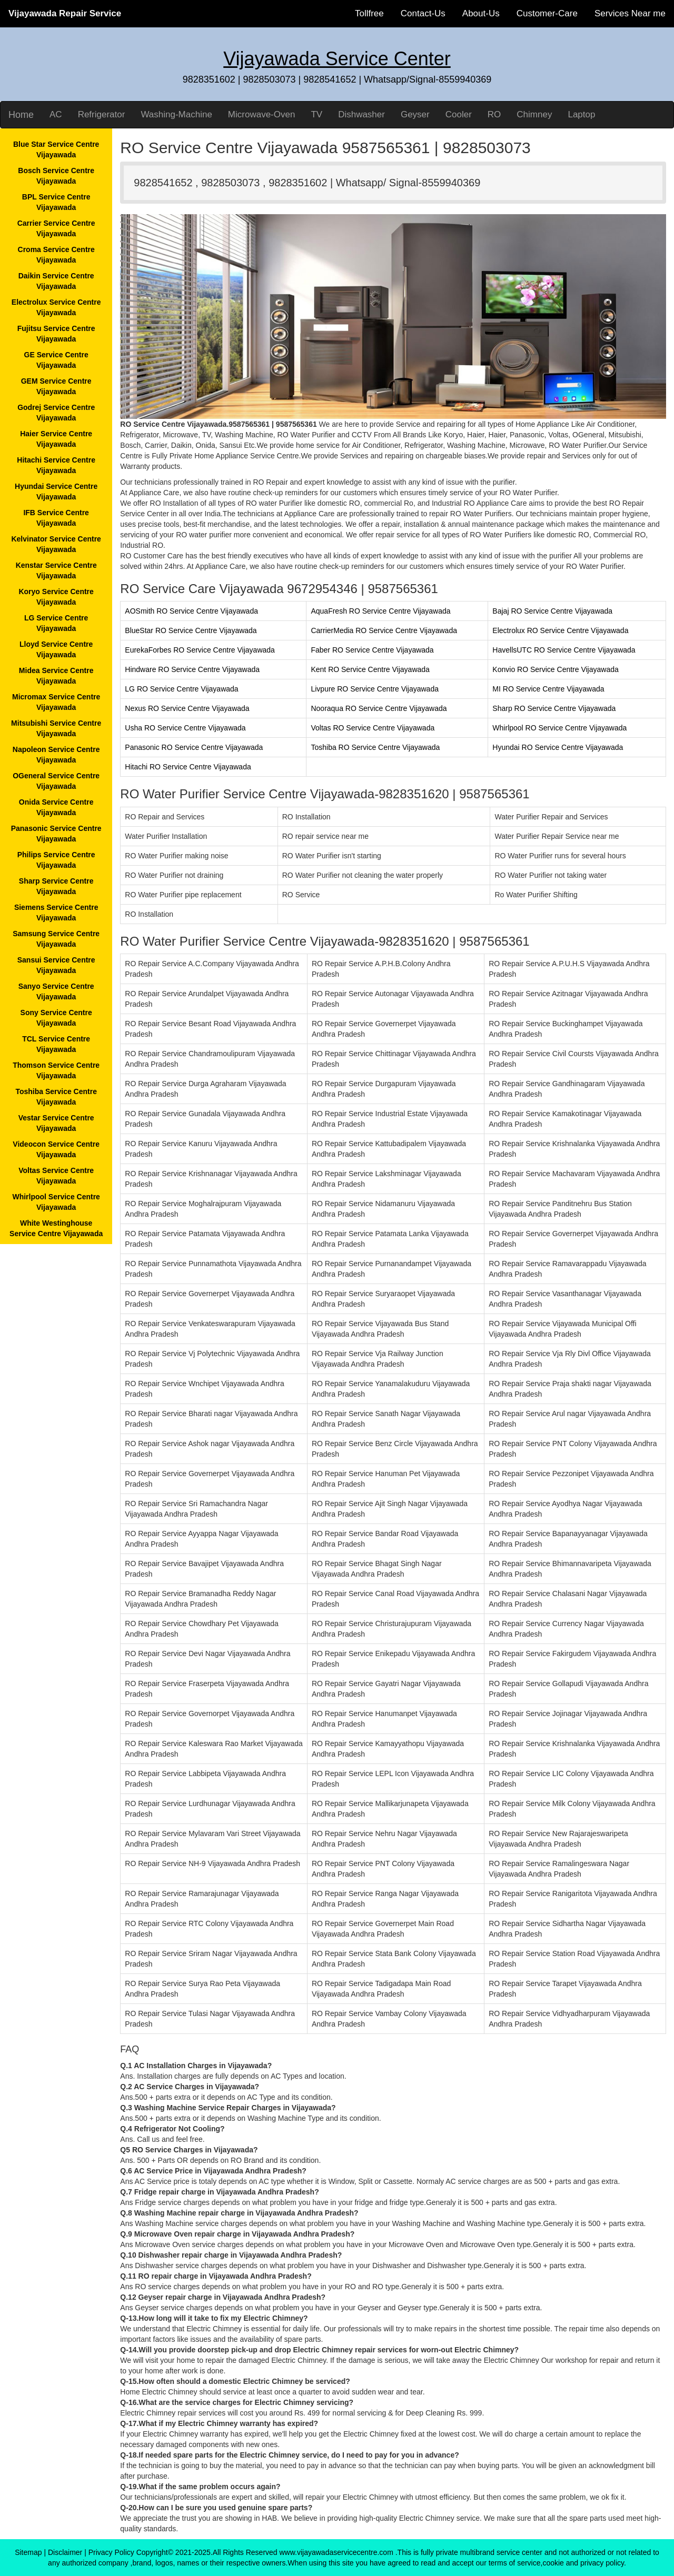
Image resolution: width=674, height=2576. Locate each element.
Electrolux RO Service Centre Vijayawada (560, 630)
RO (494, 114)
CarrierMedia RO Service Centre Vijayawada (384, 630)
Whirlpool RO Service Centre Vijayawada (559, 728)
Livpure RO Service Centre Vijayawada (375, 689)
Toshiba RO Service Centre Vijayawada (375, 747)
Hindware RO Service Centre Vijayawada (192, 669)
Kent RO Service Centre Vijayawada (370, 669)
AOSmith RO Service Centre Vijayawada (191, 611)
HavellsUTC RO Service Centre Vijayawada (563, 650)
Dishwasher (361, 114)
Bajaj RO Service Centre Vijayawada (552, 611)
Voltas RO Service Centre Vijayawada (372, 728)
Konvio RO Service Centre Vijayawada (555, 669)
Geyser (415, 114)
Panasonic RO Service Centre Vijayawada (194, 747)
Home (21, 114)
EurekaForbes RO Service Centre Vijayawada (200, 650)
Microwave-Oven (261, 114)
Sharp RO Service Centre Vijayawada (554, 708)
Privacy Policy (111, 2552)
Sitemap (28, 2552)
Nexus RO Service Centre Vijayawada (187, 708)
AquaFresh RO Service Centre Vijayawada (380, 611)
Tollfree (369, 13)
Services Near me (630, 13)
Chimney (534, 114)
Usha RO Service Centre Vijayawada (185, 728)
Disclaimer (65, 2552)
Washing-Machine (176, 114)
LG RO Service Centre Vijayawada (181, 689)
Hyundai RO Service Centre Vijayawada (557, 747)
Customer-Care (547, 13)
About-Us (481, 13)
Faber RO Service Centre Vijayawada (372, 650)
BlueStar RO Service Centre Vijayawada (190, 630)
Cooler (458, 114)
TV (316, 114)
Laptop (581, 114)
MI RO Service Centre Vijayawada (548, 689)
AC (55, 114)
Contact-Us (423, 13)
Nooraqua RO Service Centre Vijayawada (379, 708)
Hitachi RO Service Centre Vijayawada (188, 767)
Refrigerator (101, 114)
